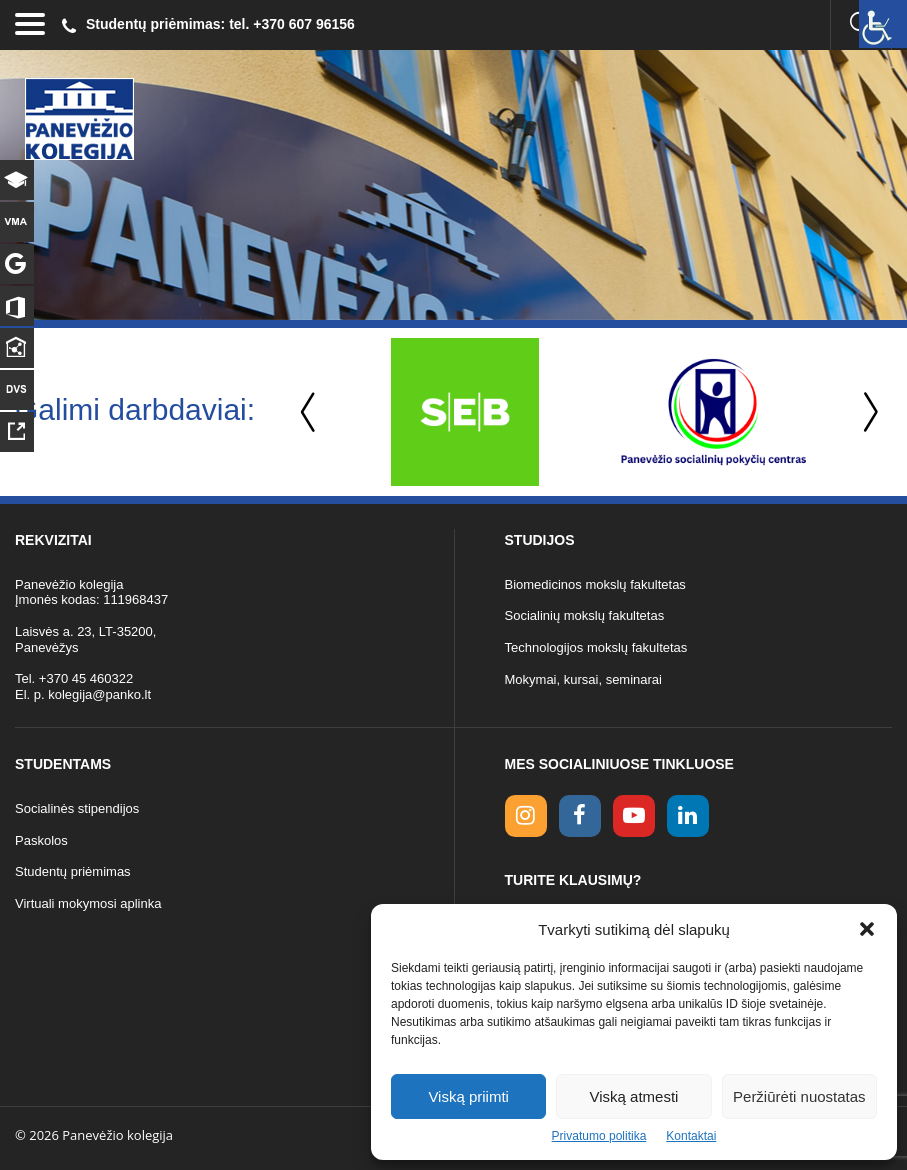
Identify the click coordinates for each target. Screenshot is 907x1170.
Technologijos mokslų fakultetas (596, 647)
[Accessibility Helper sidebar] (883, 24)
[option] (464, 412)
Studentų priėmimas (73, 871)
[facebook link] (580, 816)
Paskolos (41, 840)
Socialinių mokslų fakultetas (585, 615)
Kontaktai (691, 1136)
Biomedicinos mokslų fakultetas (595, 584)
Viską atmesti (634, 1096)
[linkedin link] (688, 816)
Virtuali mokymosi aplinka (88, 903)
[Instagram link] (526, 816)
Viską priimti (468, 1096)
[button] (867, 929)
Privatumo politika (599, 1136)
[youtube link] (634, 816)
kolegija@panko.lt (99, 694)
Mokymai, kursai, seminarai (584, 679)
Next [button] (867, 412)
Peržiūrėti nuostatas (799, 1096)
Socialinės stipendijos (77, 808)
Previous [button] (310, 412)
